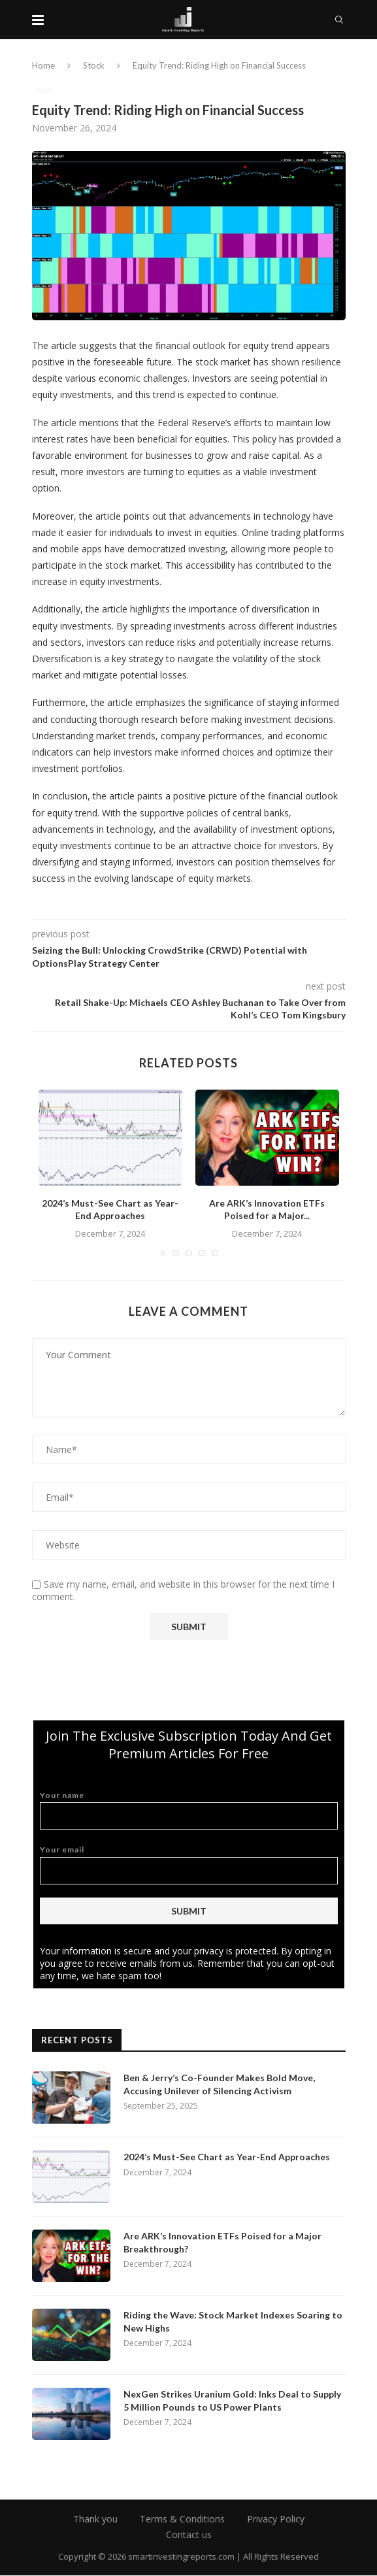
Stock (94, 65)
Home (43, 65)
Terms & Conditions (182, 2519)
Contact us (189, 2535)
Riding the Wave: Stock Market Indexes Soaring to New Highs (232, 2322)
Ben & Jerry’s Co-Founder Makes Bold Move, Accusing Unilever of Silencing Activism (219, 2085)
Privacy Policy (275, 2519)
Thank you (95, 2519)
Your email (189, 1865)
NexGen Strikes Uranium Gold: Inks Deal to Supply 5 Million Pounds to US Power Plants (232, 2401)
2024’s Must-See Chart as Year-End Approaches (226, 2157)
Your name (189, 1810)
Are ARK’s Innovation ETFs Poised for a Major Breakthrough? (222, 2243)
